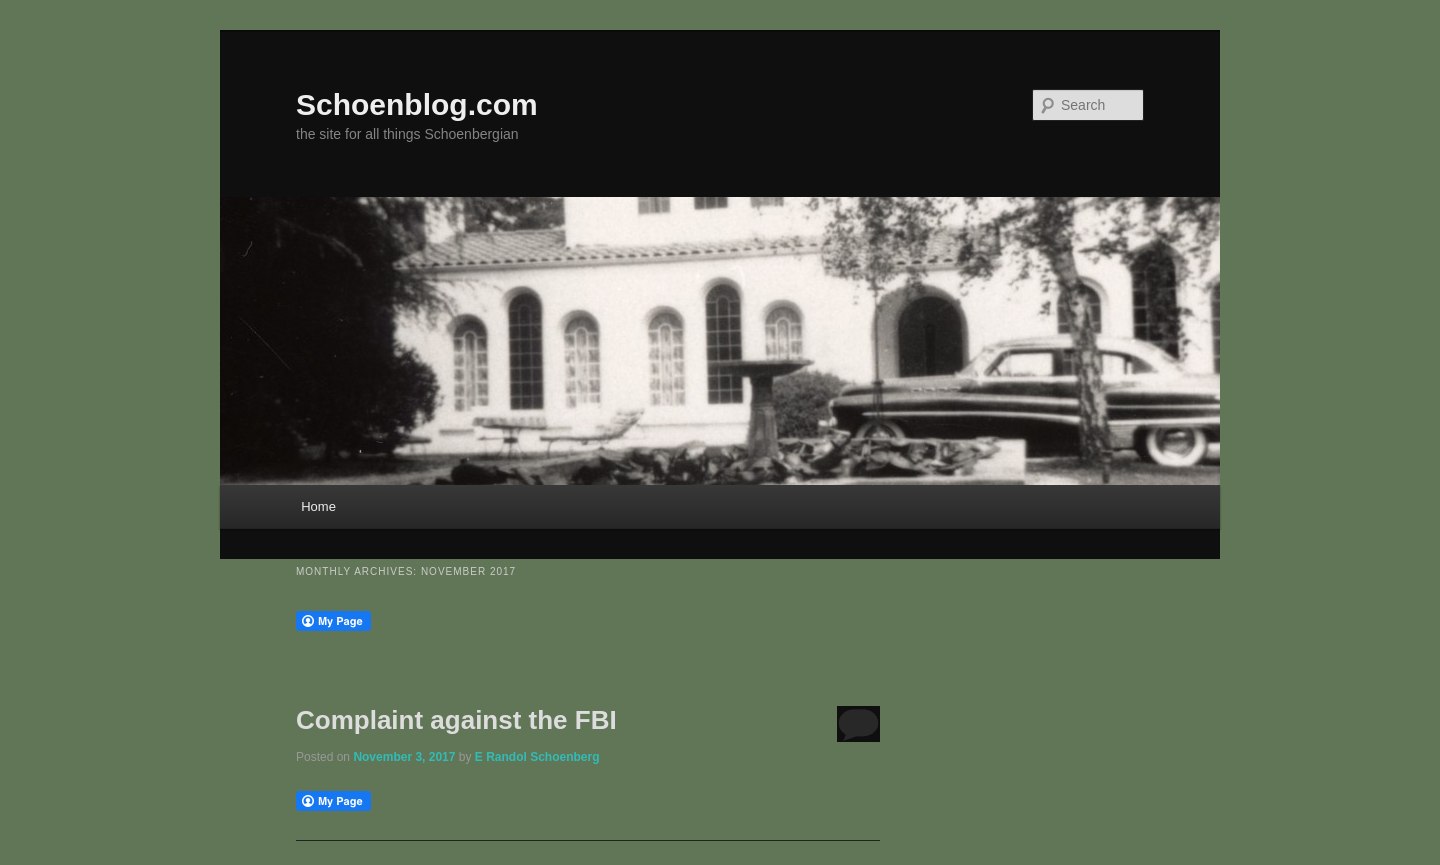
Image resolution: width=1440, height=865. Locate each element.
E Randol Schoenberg (537, 757)
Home (318, 506)
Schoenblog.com (417, 104)
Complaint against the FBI (456, 720)
